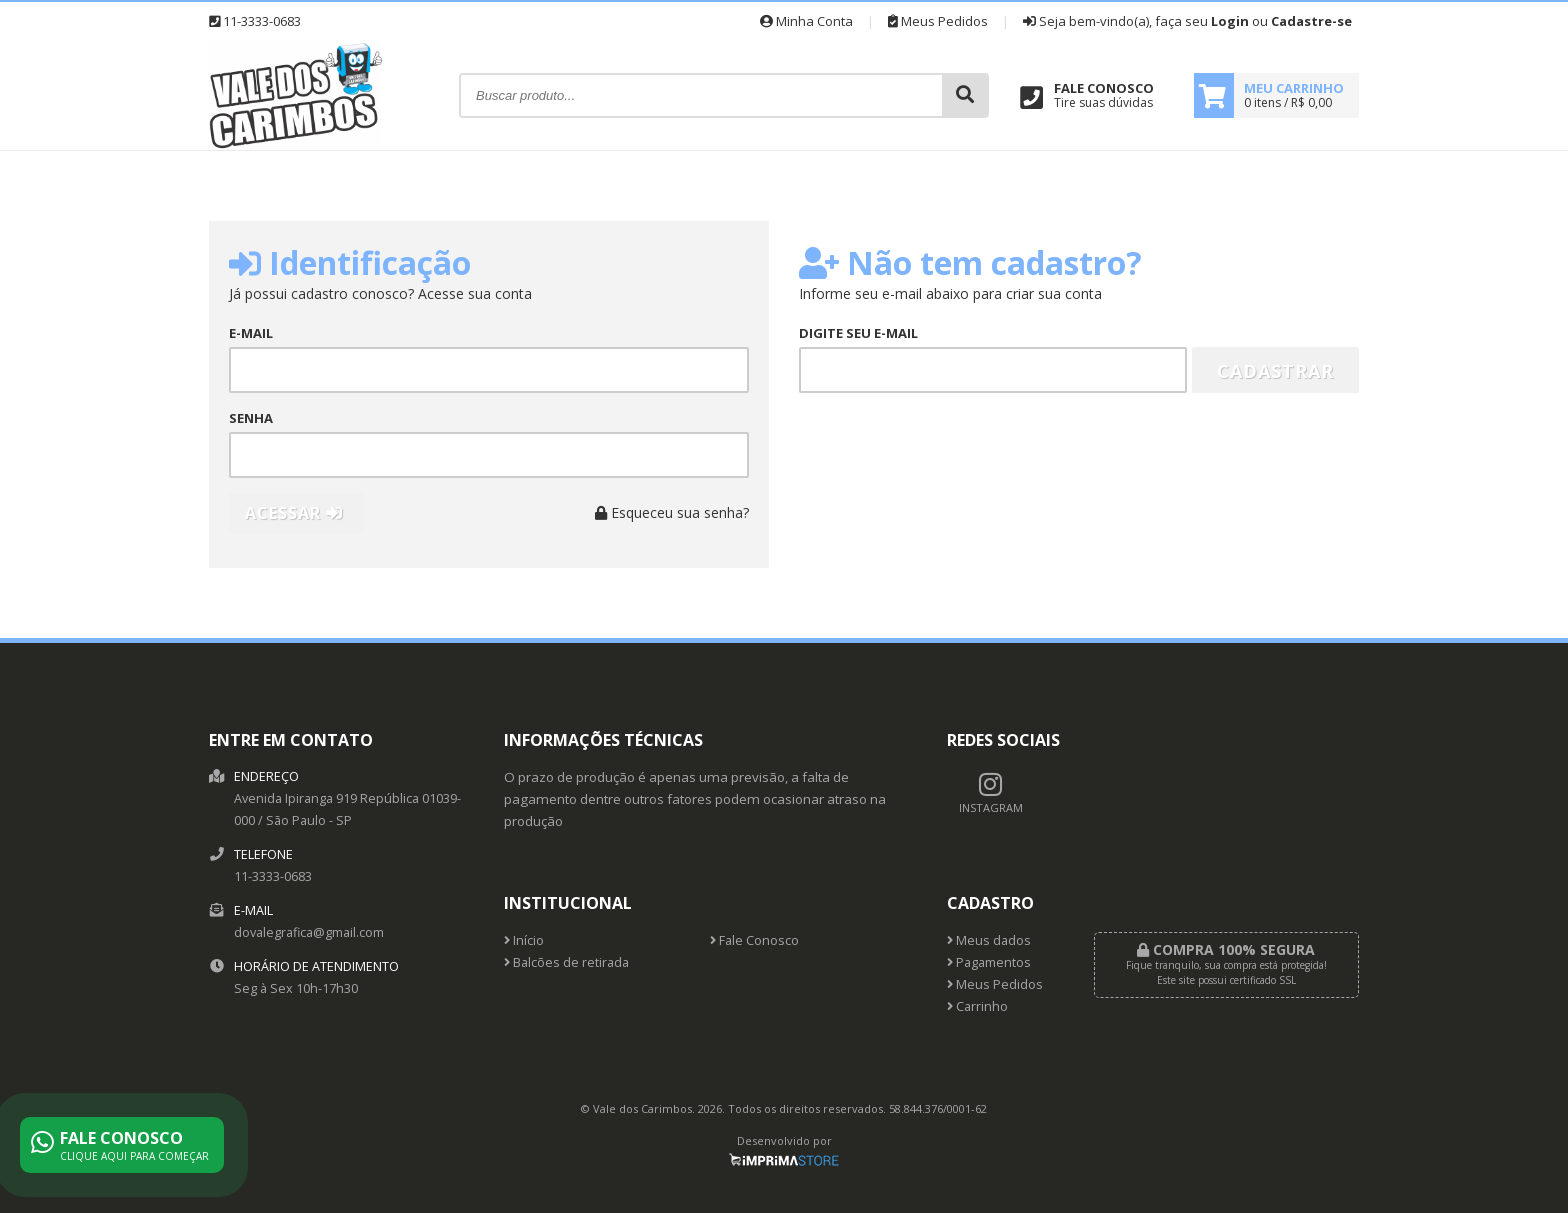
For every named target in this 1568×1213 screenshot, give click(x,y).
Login (1230, 21)
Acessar (294, 513)
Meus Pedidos (938, 21)
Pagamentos (989, 962)
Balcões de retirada (566, 962)
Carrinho (977, 1006)
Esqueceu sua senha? (672, 512)
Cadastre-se (1311, 21)
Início (524, 940)
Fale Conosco (754, 940)
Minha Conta (806, 21)
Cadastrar (1275, 371)
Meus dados (989, 940)
